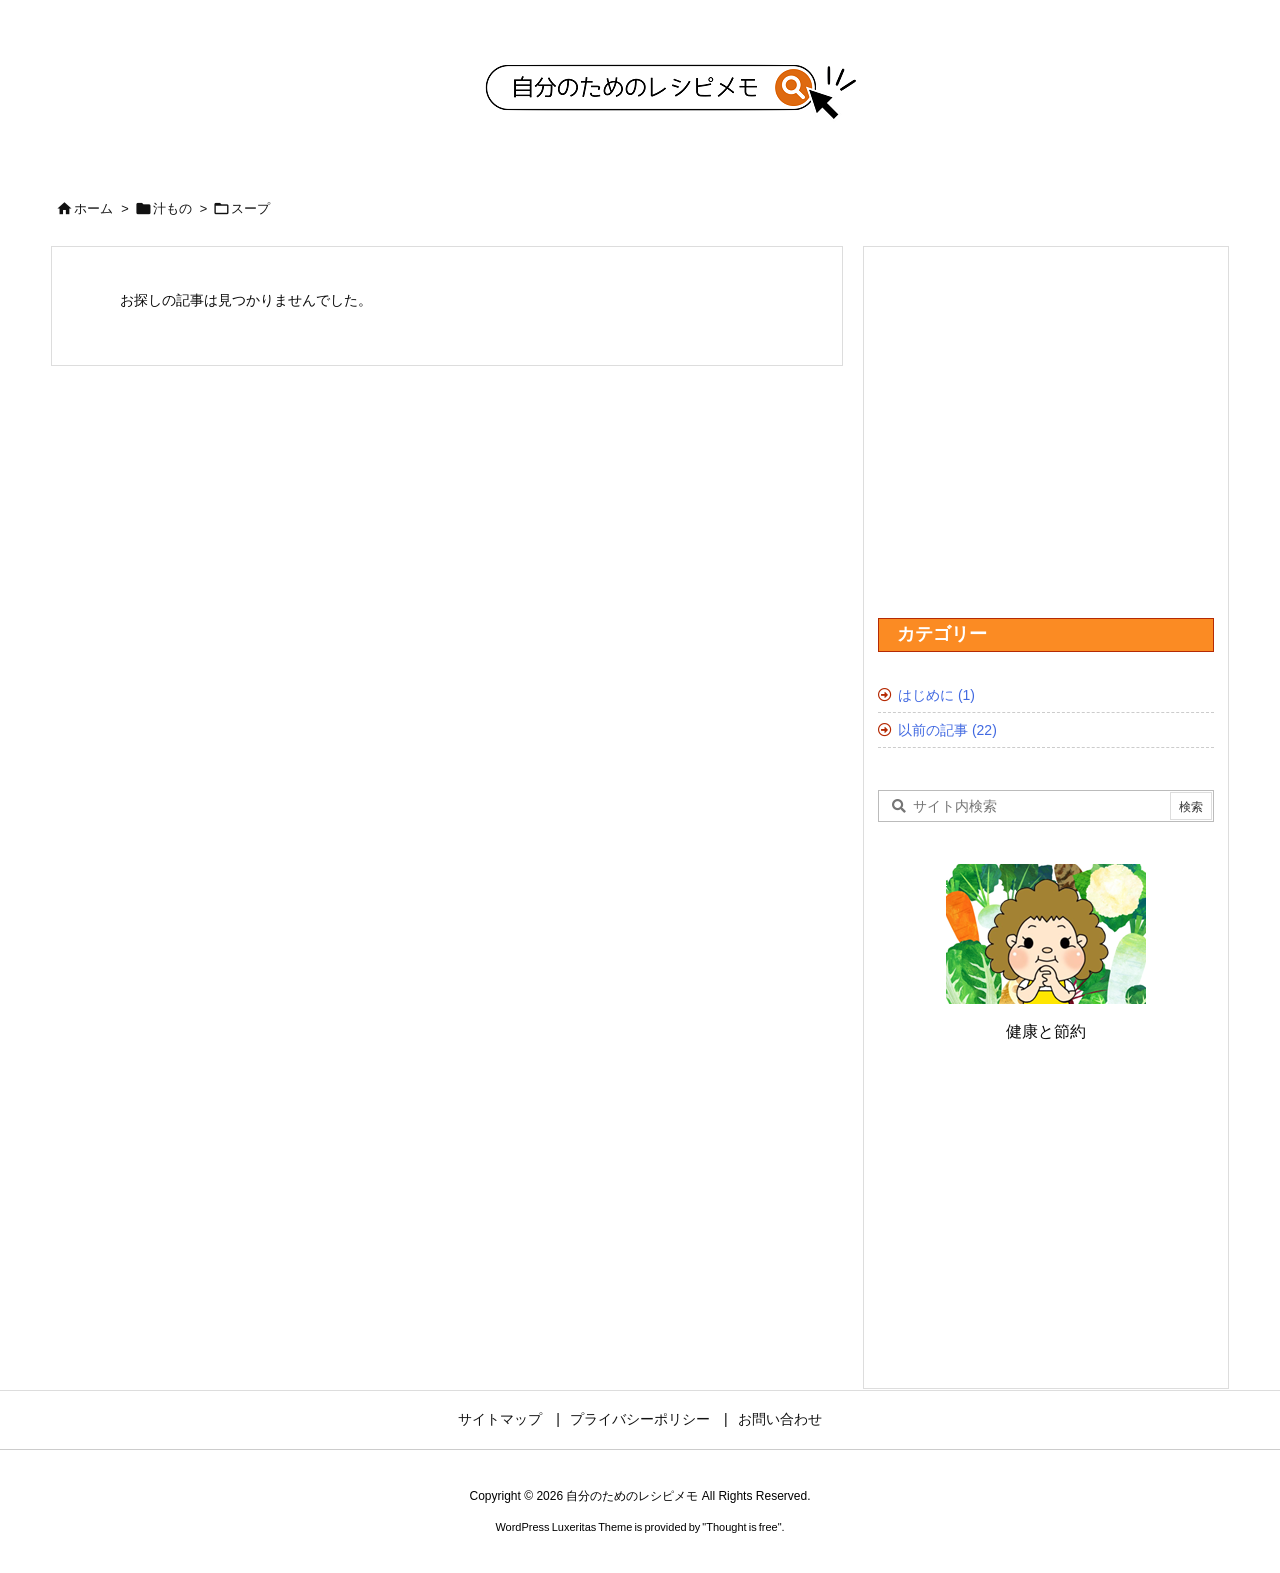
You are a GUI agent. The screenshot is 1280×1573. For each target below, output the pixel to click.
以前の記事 (947, 730)
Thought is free (741, 1527)
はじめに (936, 695)
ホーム (93, 208)
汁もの (172, 208)
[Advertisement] (297, 556)
